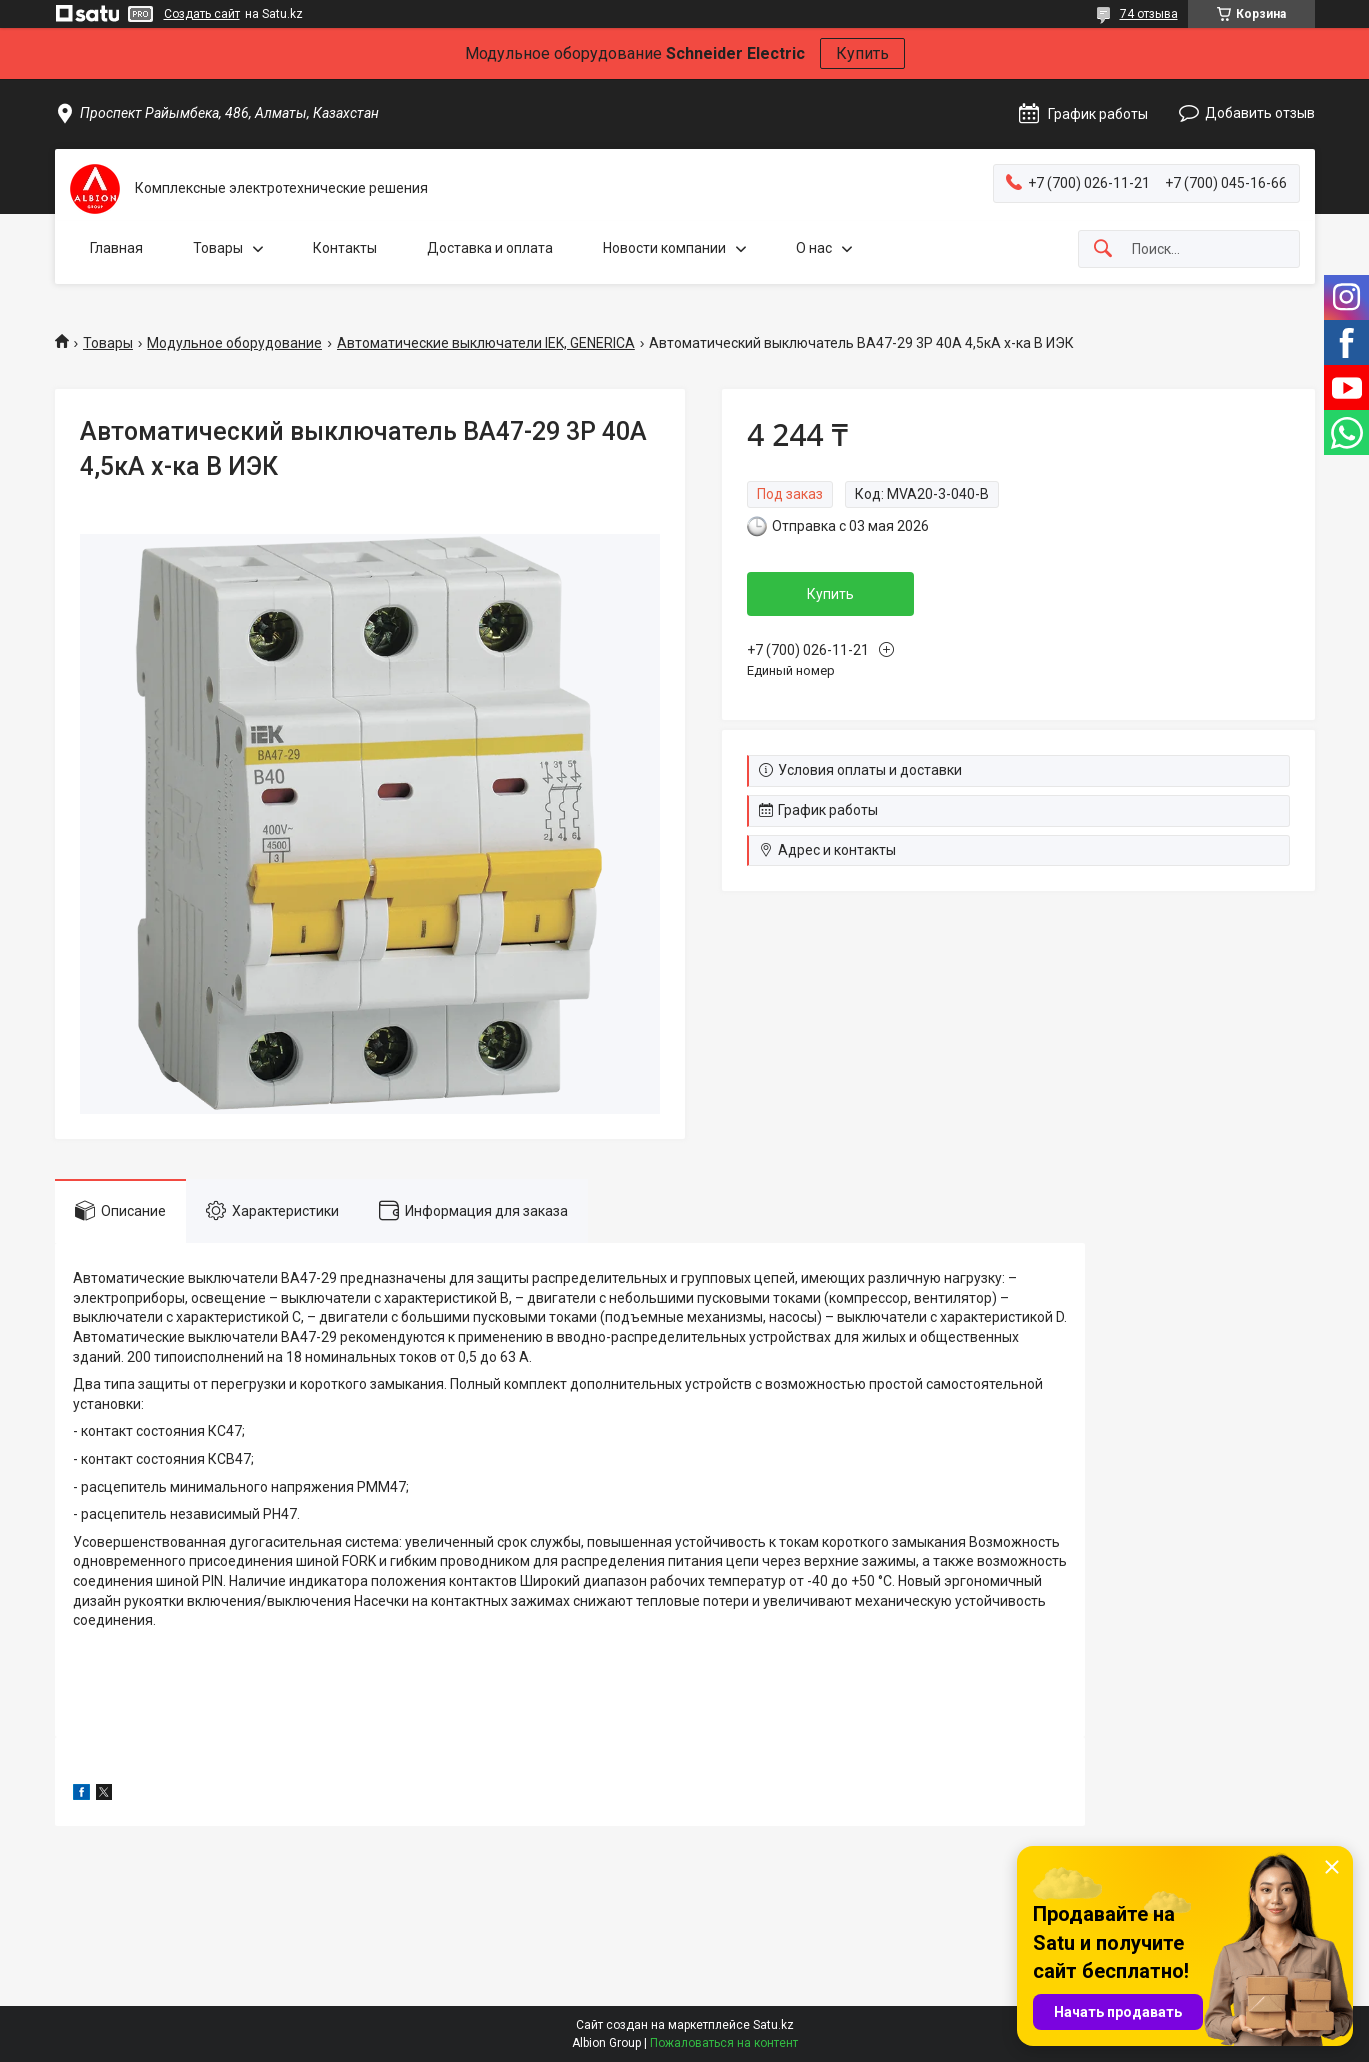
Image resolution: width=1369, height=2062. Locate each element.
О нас (814, 248)
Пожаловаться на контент (724, 2043)
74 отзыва (1149, 14)
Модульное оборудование (234, 343)
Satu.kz (773, 2025)
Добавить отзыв (1260, 113)
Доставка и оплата (490, 248)
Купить (862, 53)
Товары (218, 248)
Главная (116, 248)
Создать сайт (202, 14)
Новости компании (664, 248)
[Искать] (1103, 249)
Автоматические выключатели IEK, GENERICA (486, 343)
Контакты (345, 248)
